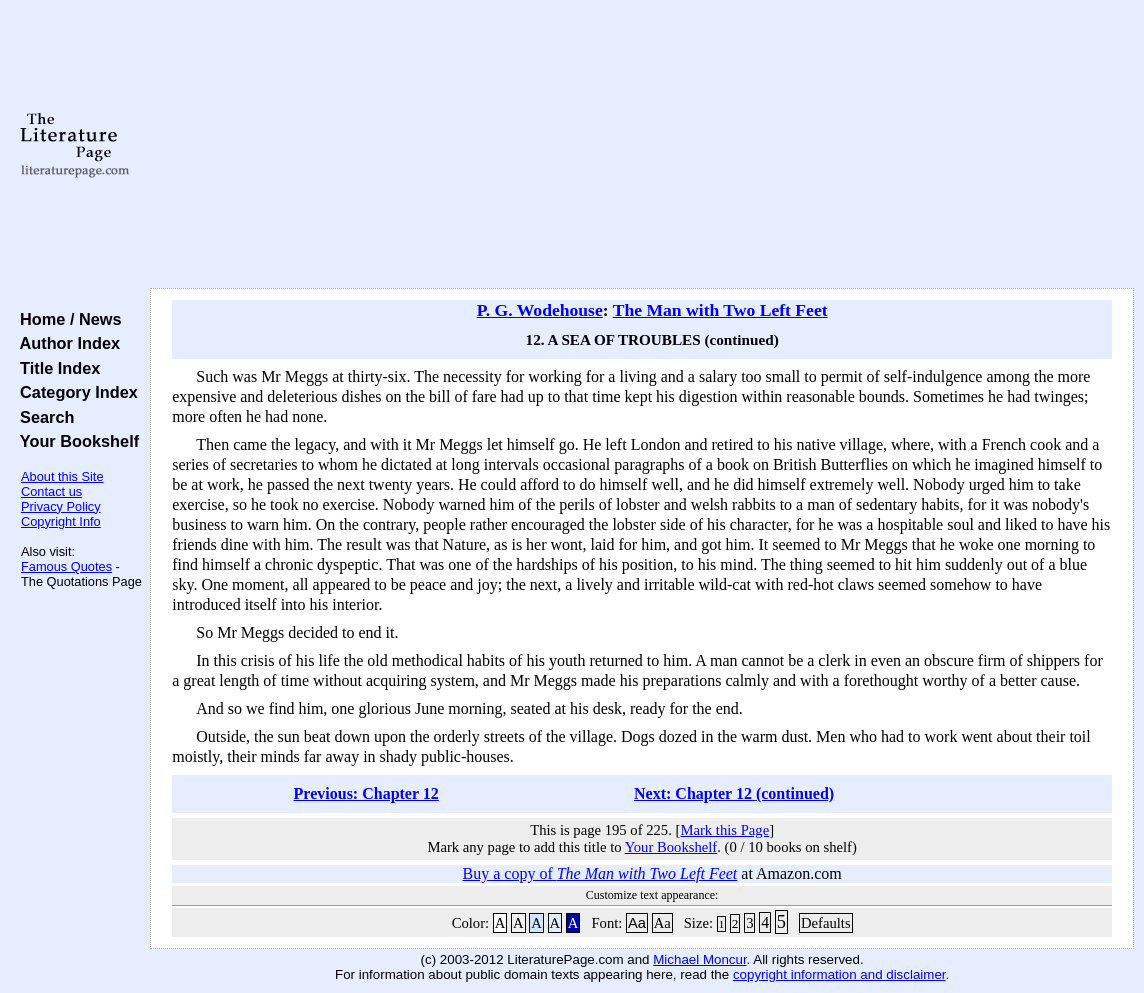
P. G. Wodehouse (540, 310)
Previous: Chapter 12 (366, 793)
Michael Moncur (699, 959)
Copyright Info (61, 521)
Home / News (66, 319)
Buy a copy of (600, 873)
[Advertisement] (642, 145)
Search (42, 417)
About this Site (62, 476)
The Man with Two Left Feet (720, 310)
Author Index (65, 343)
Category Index (74, 392)
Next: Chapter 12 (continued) (734, 793)
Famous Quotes (66, 566)
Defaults (826, 923)
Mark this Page (724, 830)
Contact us (51, 491)
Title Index (55, 368)
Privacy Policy (61, 506)
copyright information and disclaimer (839, 974)
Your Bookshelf (75, 441)
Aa (637, 923)
